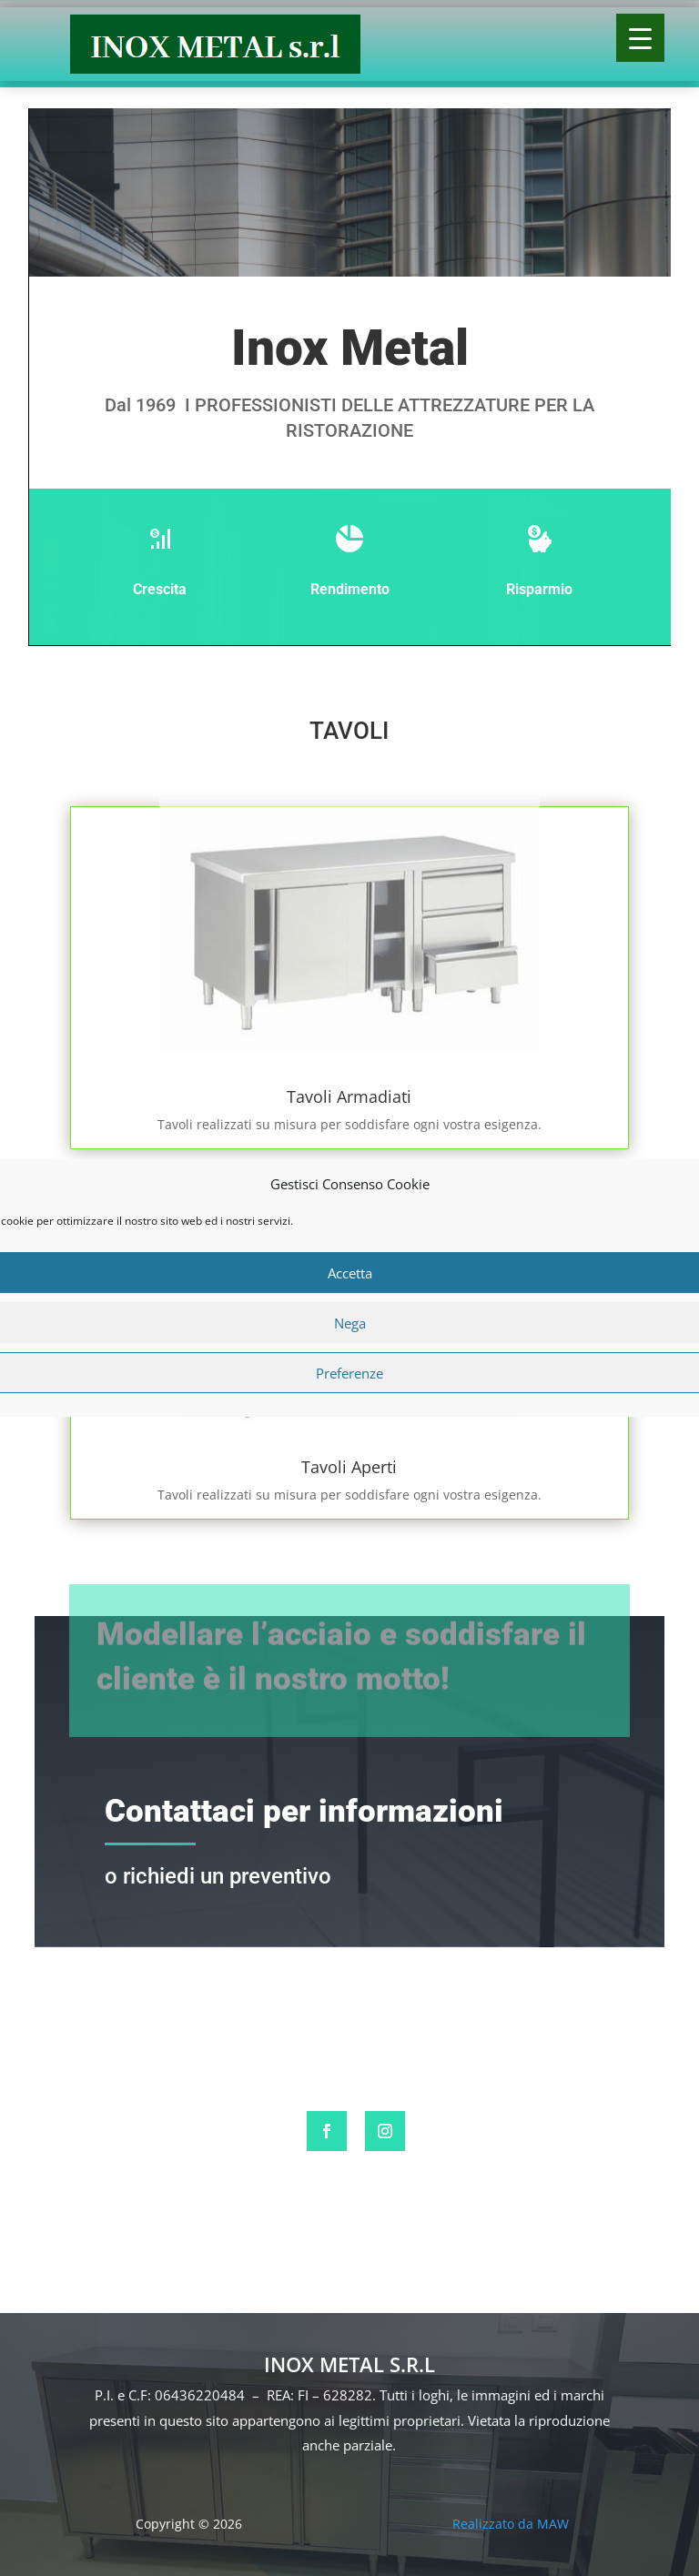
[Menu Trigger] (640, 38)
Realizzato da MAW (510, 2523)
